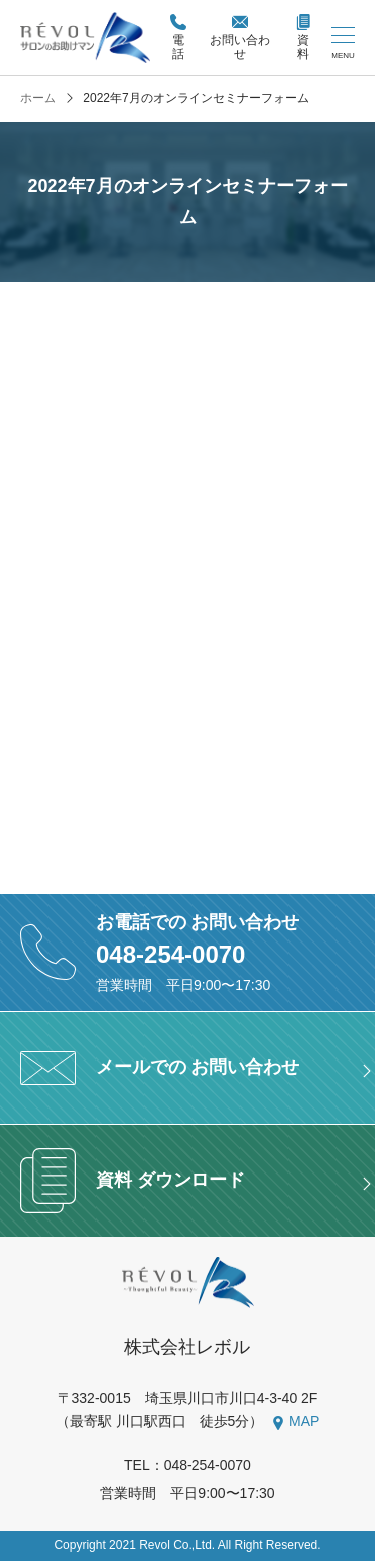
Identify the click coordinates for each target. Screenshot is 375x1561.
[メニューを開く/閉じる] (343, 43)
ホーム (38, 98)
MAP (304, 1421)
